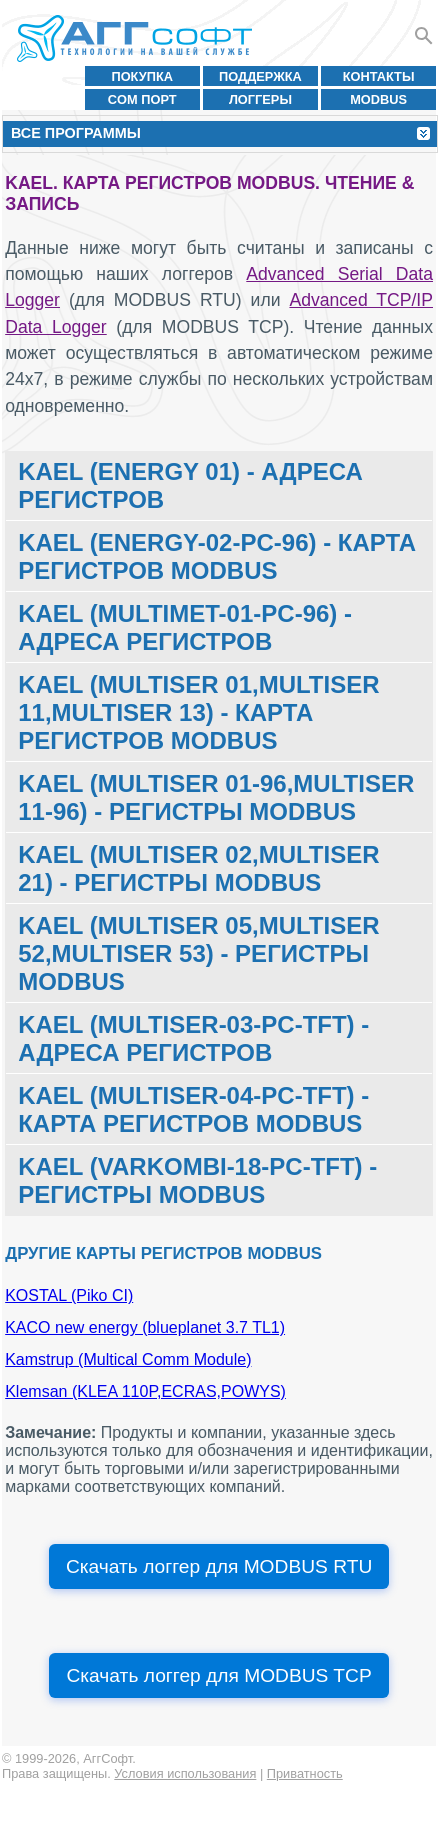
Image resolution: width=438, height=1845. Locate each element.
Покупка (142, 76)
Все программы (76, 133)
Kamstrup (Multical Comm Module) (128, 1359)
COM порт (142, 99)
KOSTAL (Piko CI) (69, 1295)
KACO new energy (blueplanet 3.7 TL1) (145, 1327)
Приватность (305, 1773)
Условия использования (185, 1773)
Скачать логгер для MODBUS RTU (219, 1566)
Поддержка (260, 76)
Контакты (379, 76)
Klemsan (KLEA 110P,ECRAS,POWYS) (145, 1391)
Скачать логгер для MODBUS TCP (218, 1675)
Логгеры (260, 99)
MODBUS (378, 99)
